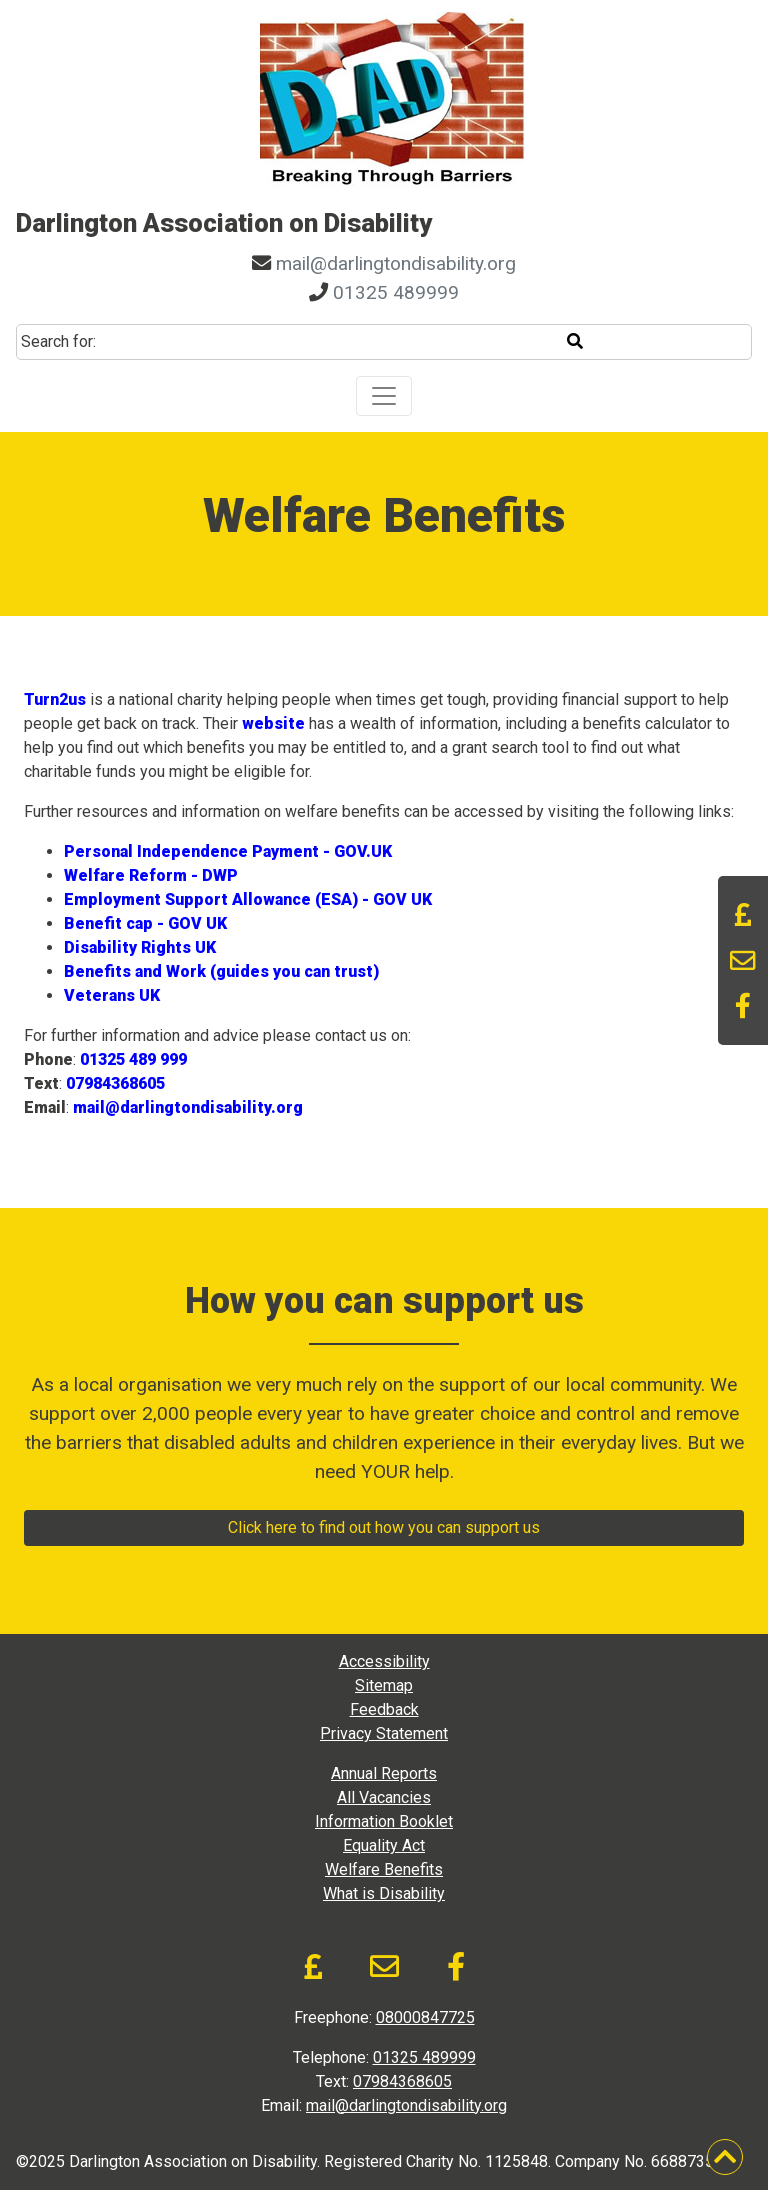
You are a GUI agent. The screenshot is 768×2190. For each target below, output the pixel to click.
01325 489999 (396, 292)
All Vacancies (384, 1797)
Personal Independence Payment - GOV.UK (228, 851)
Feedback (384, 1709)
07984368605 (115, 1083)
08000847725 (425, 2017)
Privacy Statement (384, 1733)
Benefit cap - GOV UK (145, 923)
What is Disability (384, 1893)
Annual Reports (384, 1773)
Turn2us (55, 699)
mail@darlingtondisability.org (396, 263)
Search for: (58, 341)
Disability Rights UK (140, 947)
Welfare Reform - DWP (151, 875)
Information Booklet (384, 1821)
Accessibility (384, 1661)
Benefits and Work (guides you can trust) (221, 971)
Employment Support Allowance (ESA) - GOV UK (248, 899)
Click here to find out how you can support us (384, 1527)
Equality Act (384, 1845)
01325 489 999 (133, 1059)
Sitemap (384, 1685)
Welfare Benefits (384, 1869)
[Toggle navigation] (384, 396)
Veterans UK (112, 995)
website (273, 723)
